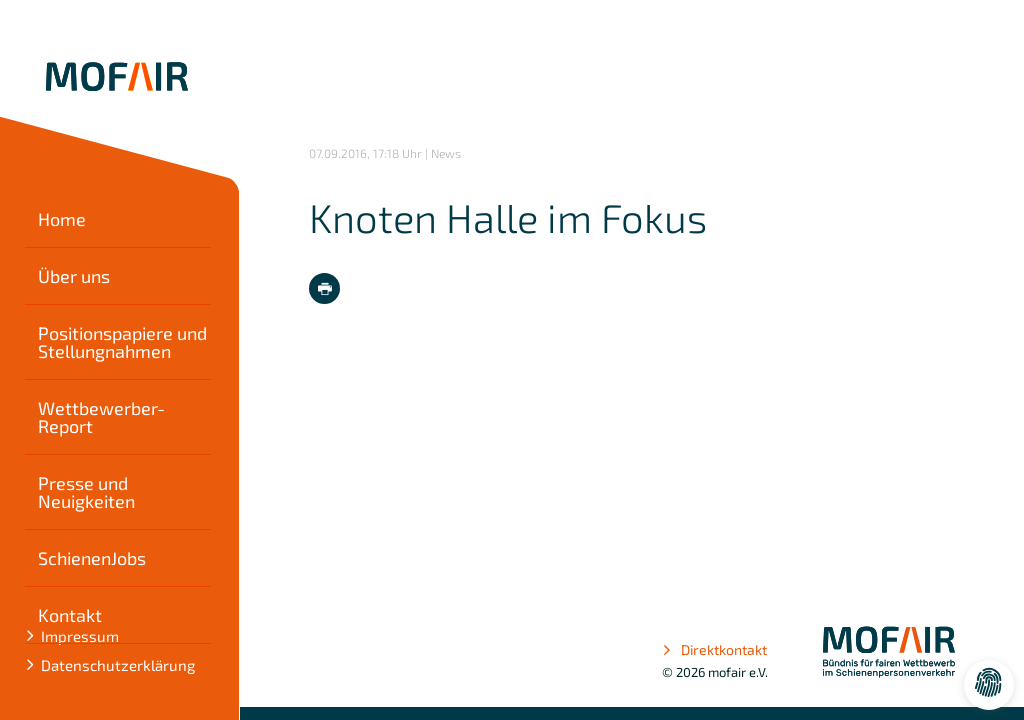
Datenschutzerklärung (124, 665)
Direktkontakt (714, 650)
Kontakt (76, 615)
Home (68, 219)
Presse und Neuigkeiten (92, 492)
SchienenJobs (98, 558)
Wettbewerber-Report (107, 417)
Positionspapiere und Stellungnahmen (128, 342)
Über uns (80, 276)
